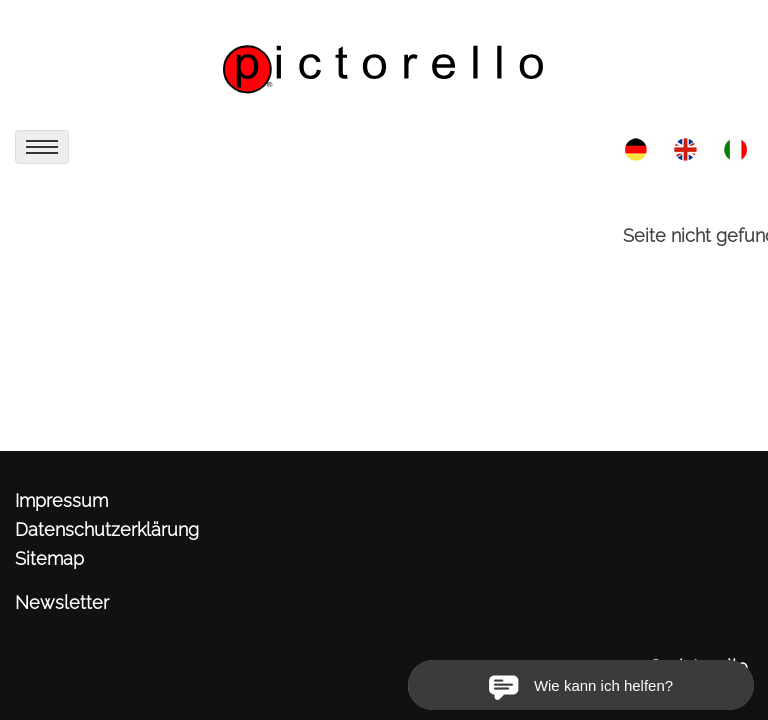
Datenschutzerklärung (107, 529)
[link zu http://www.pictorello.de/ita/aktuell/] (735, 147)
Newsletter (62, 602)
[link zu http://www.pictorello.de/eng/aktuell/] (685, 147)
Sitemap (49, 558)
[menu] (42, 147)
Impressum (61, 500)
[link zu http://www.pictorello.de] (383, 61)
